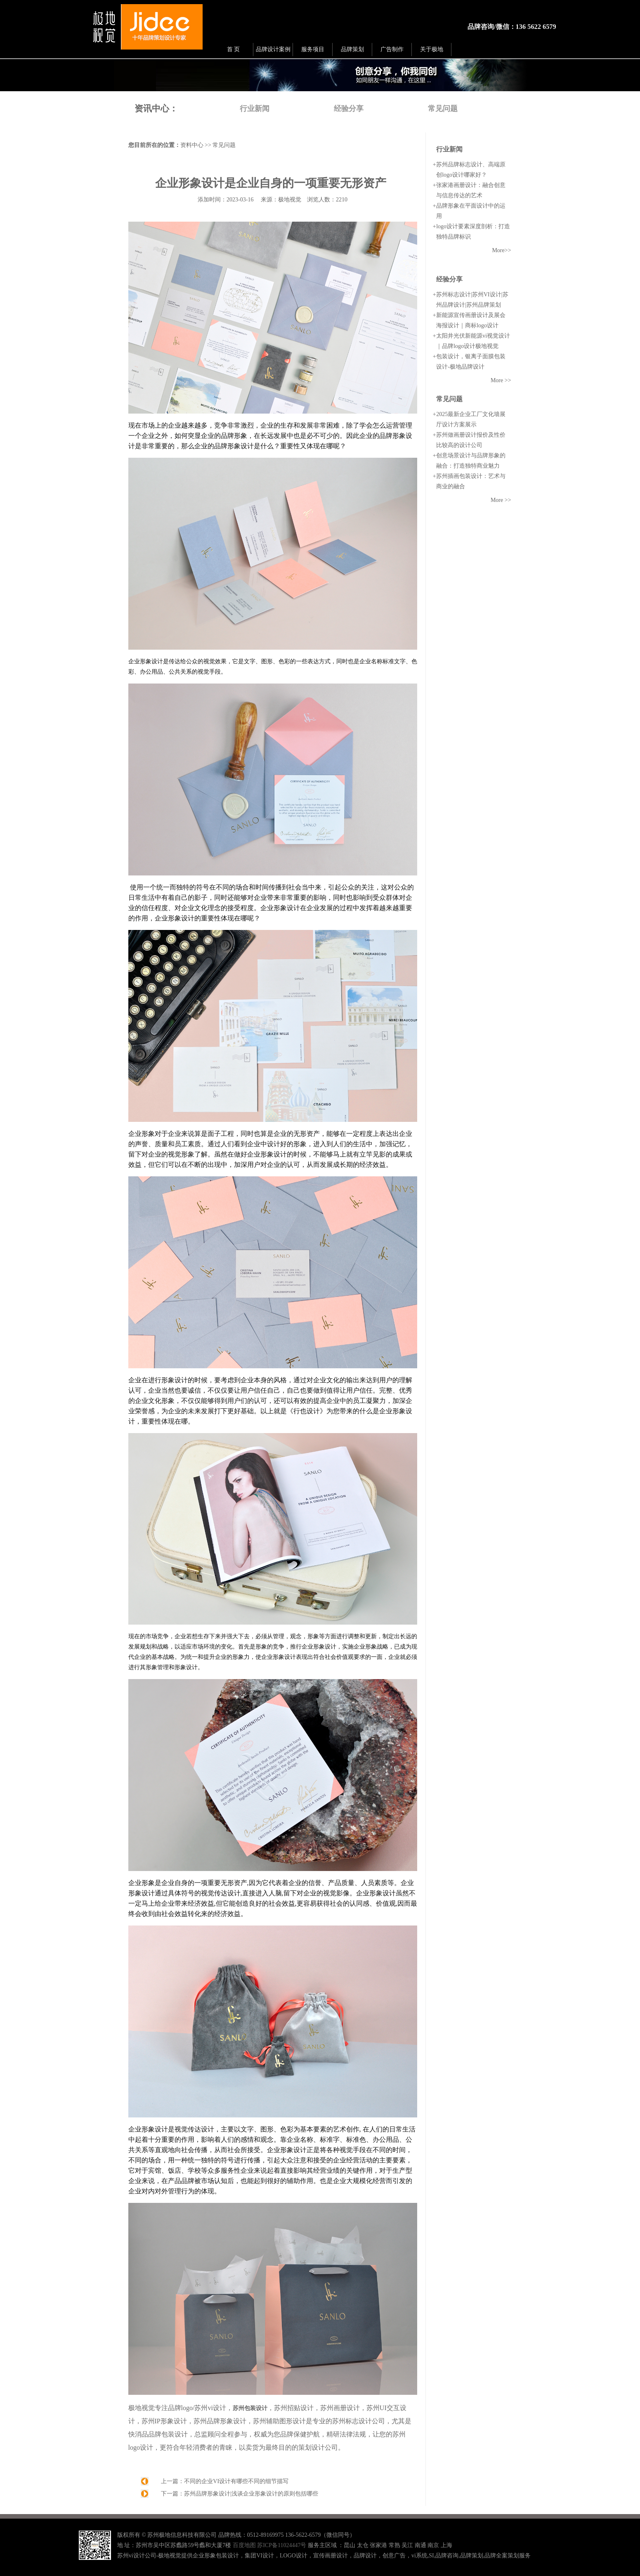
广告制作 (392, 49)
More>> (501, 250)
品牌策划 (352, 49)
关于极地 (431, 49)
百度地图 (244, 2545)
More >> (501, 380)
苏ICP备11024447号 (281, 2545)
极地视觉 (289, 199)
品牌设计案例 (273, 49)
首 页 (233, 49)
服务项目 (312, 49)
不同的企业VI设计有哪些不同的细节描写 (236, 2481)
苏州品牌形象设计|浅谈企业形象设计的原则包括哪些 (251, 2494)
